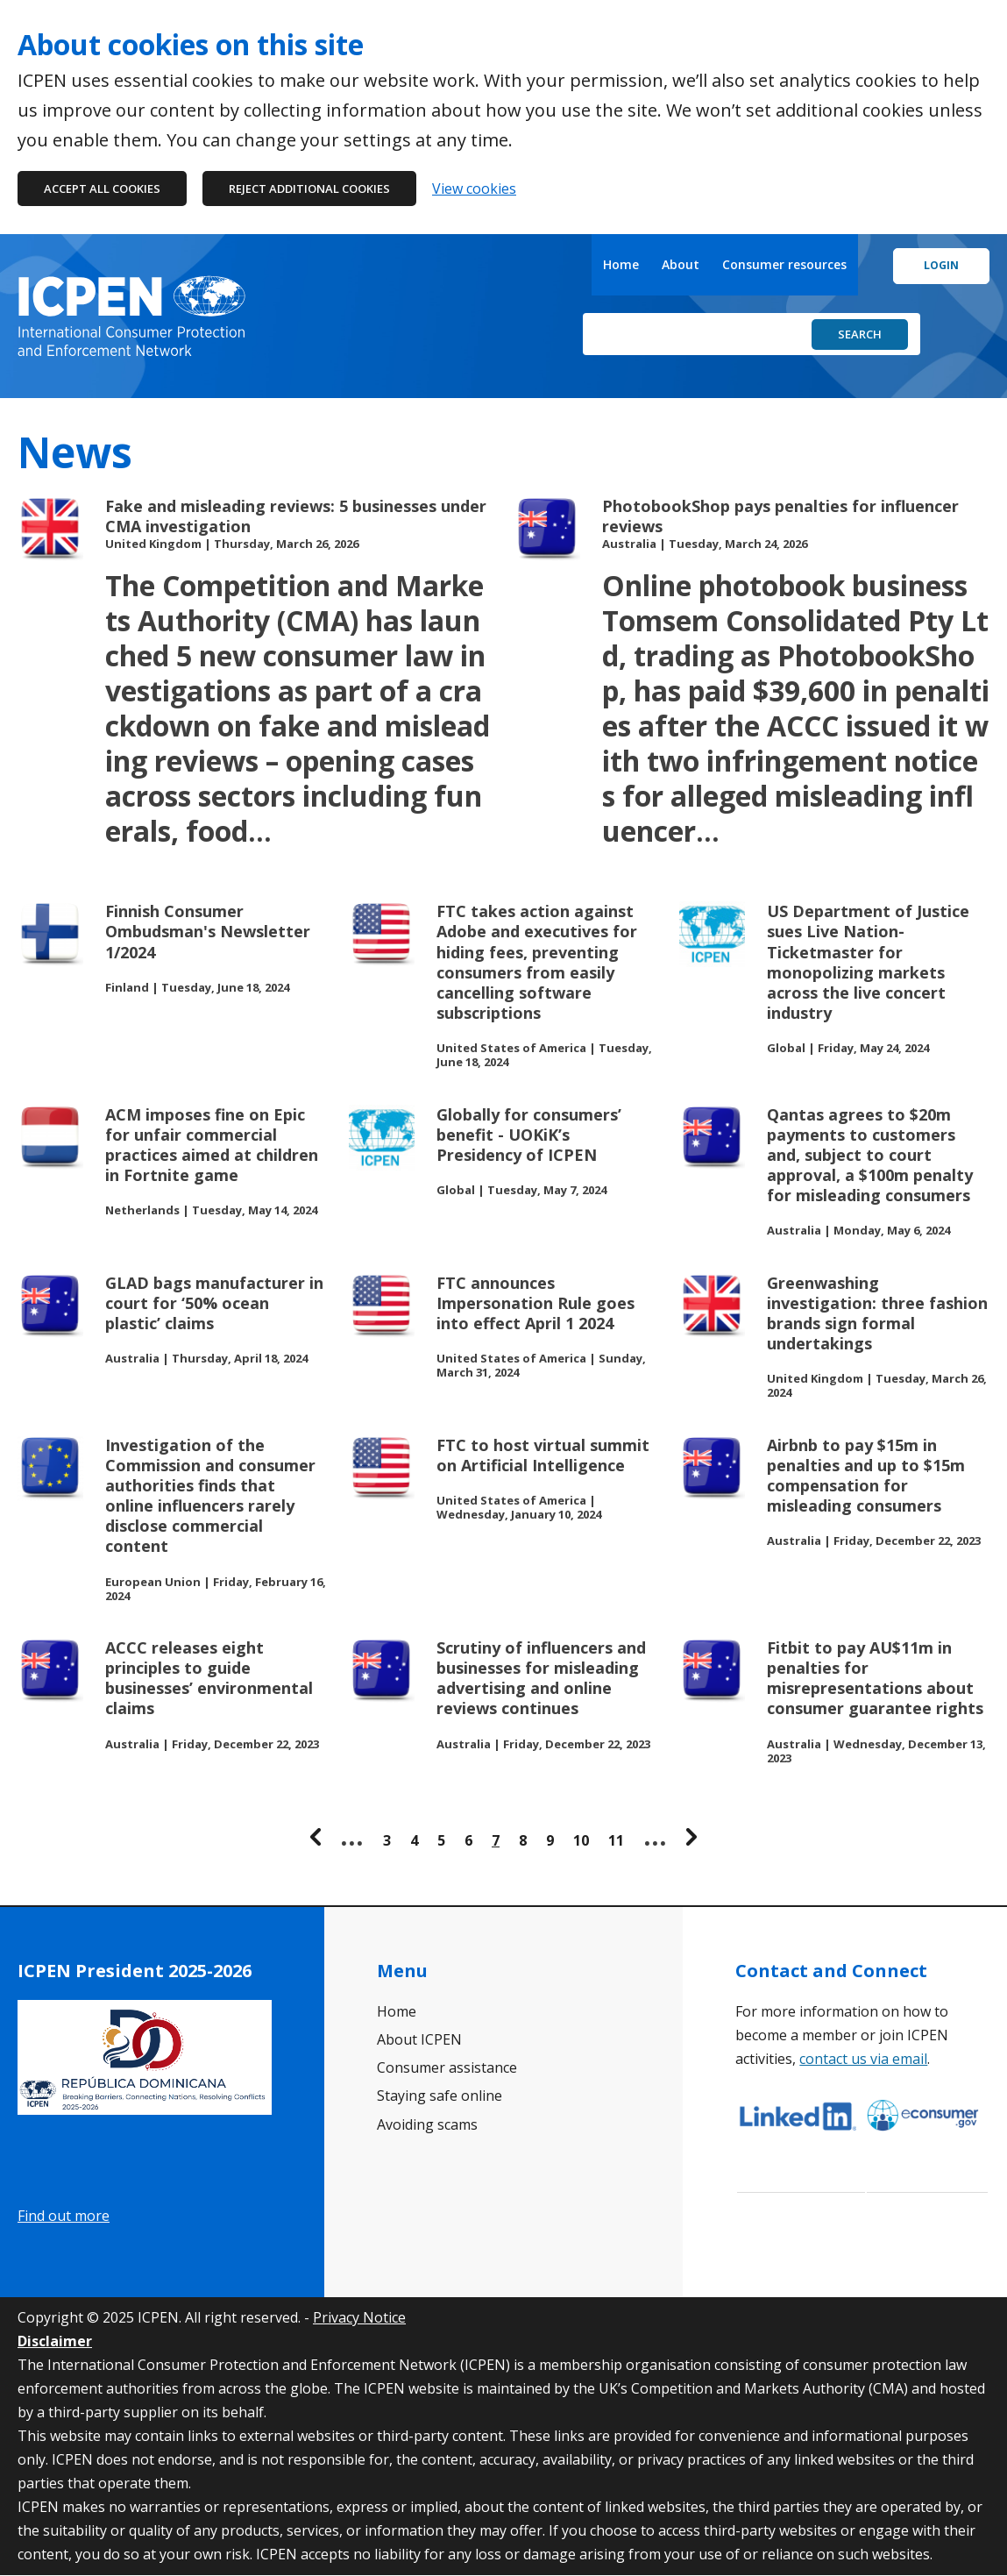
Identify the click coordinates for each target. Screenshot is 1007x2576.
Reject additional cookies (309, 188)
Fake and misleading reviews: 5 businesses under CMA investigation (295, 516)
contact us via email (863, 2058)
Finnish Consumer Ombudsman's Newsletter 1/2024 (207, 931)
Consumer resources (784, 264)
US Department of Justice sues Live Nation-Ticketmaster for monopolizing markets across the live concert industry (868, 962)
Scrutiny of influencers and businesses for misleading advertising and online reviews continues (541, 1678)
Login (941, 265)
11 (616, 1840)
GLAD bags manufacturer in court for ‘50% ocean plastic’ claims (214, 1303)
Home (621, 264)
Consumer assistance (447, 2067)
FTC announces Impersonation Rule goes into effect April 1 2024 (535, 1303)
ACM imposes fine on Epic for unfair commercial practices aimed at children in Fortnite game (211, 1145)
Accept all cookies (102, 188)
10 (581, 1840)
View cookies (474, 188)
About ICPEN (419, 2039)
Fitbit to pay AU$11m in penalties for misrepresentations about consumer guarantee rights (875, 1678)
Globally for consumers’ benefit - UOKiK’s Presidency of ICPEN (528, 1135)
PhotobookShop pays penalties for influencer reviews (780, 516)
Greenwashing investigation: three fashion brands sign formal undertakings (877, 1313)
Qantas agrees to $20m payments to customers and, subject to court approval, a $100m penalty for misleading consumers (870, 1155)
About (680, 264)
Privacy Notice (359, 2317)
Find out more (64, 2215)
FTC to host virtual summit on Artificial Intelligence (542, 1455)
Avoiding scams (427, 2124)
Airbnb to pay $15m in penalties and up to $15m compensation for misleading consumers (866, 1475)
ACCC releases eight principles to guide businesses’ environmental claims (209, 1678)
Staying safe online (439, 2095)
